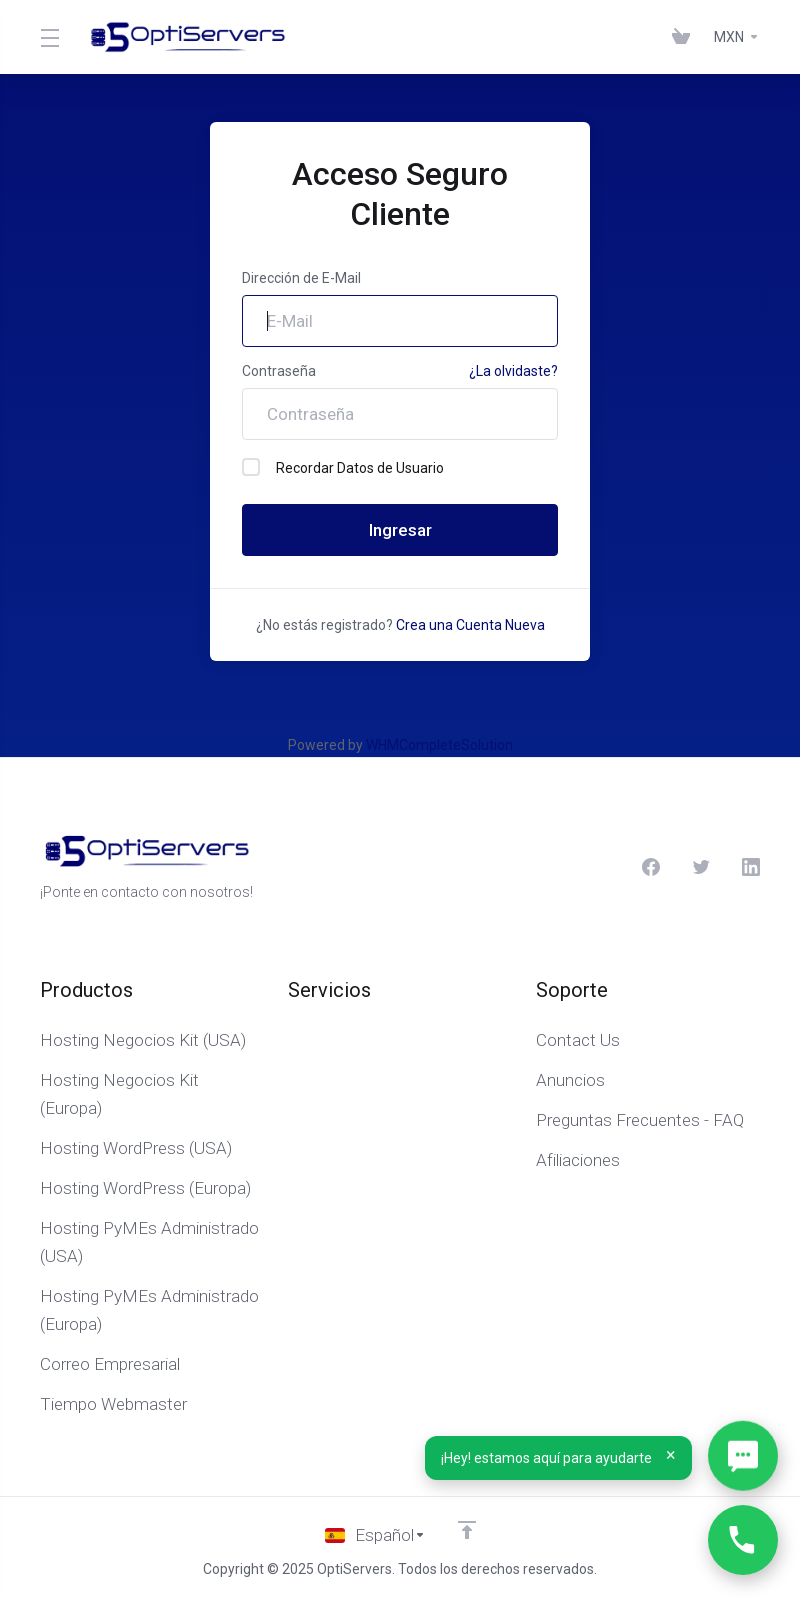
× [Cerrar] (672, 1454)
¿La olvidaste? (513, 371)
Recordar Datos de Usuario (343, 467)
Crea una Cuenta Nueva (470, 625)
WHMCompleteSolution (439, 745)
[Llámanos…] (743, 1540)
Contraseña (279, 371)
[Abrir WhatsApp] (743, 1456)
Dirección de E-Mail (301, 278)
